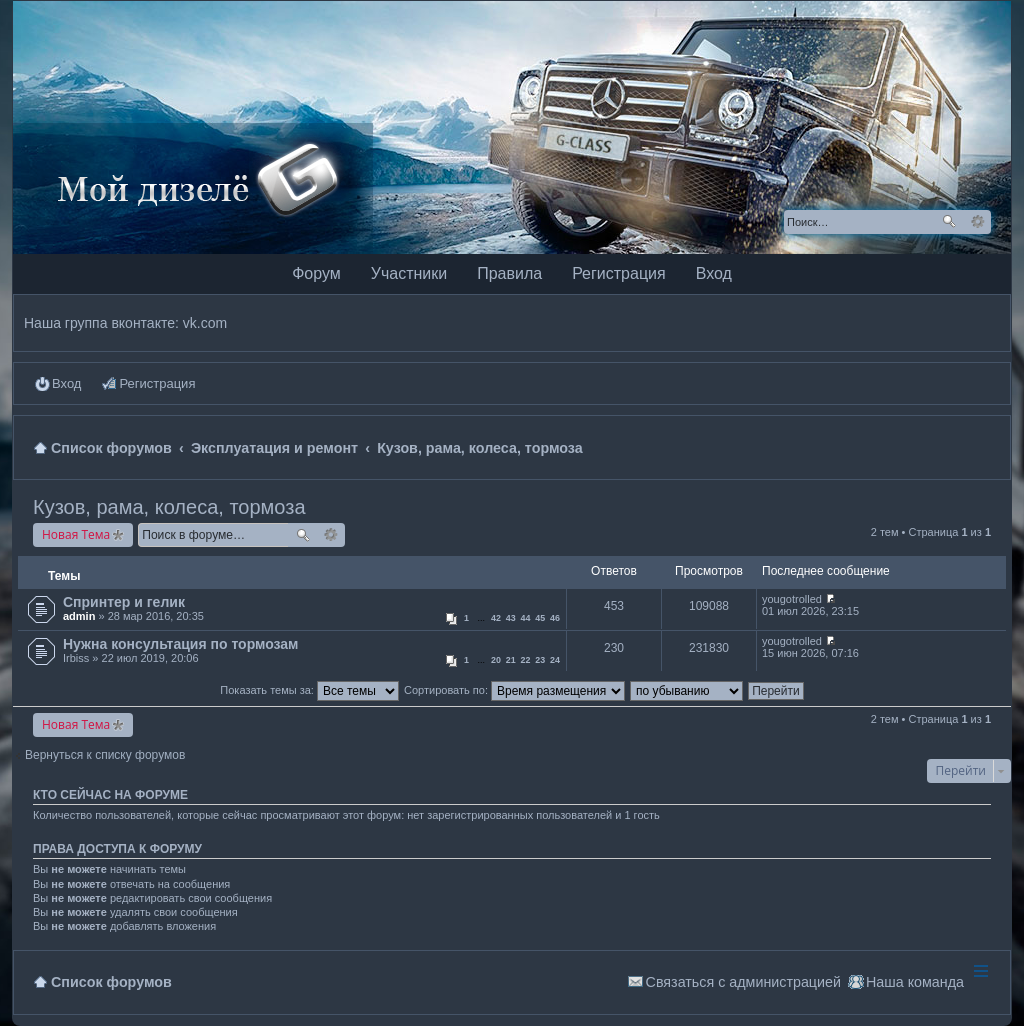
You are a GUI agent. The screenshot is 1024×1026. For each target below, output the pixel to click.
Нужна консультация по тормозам (180, 644)
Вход (714, 273)
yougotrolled (792, 599)
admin (79, 616)
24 (555, 660)
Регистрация (619, 273)
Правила (509, 273)
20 (496, 660)
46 (555, 618)
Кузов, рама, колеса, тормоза (169, 507)
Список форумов (111, 982)
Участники (409, 273)
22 (526, 660)
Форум (316, 273)
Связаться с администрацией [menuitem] (743, 982)
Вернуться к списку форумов (105, 755)
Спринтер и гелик (124, 602)
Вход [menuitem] (66, 383)
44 (526, 618)
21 (511, 660)
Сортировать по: (514, 690)
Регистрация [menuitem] (157, 383)
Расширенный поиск (977, 222)
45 (540, 618)
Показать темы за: (309, 690)
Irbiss (76, 658)
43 (511, 618)
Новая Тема (76, 534)
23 (540, 660)
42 (496, 618)
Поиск (949, 222)
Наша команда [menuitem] (915, 982)
